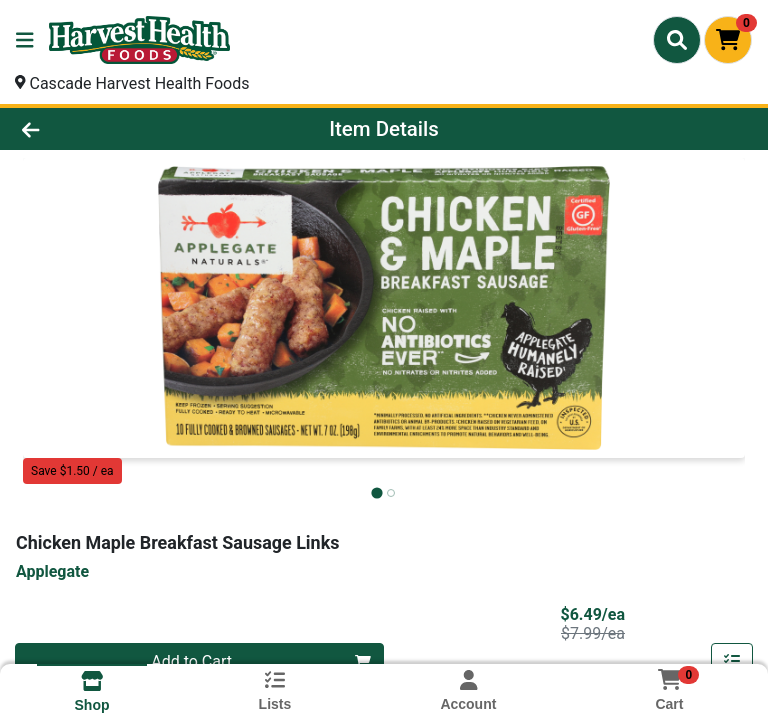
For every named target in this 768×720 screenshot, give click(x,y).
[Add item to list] (732, 662)
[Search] (677, 40)
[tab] (376, 492)
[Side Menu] (25, 40)
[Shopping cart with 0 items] (728, 40)
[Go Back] (108, 129)
